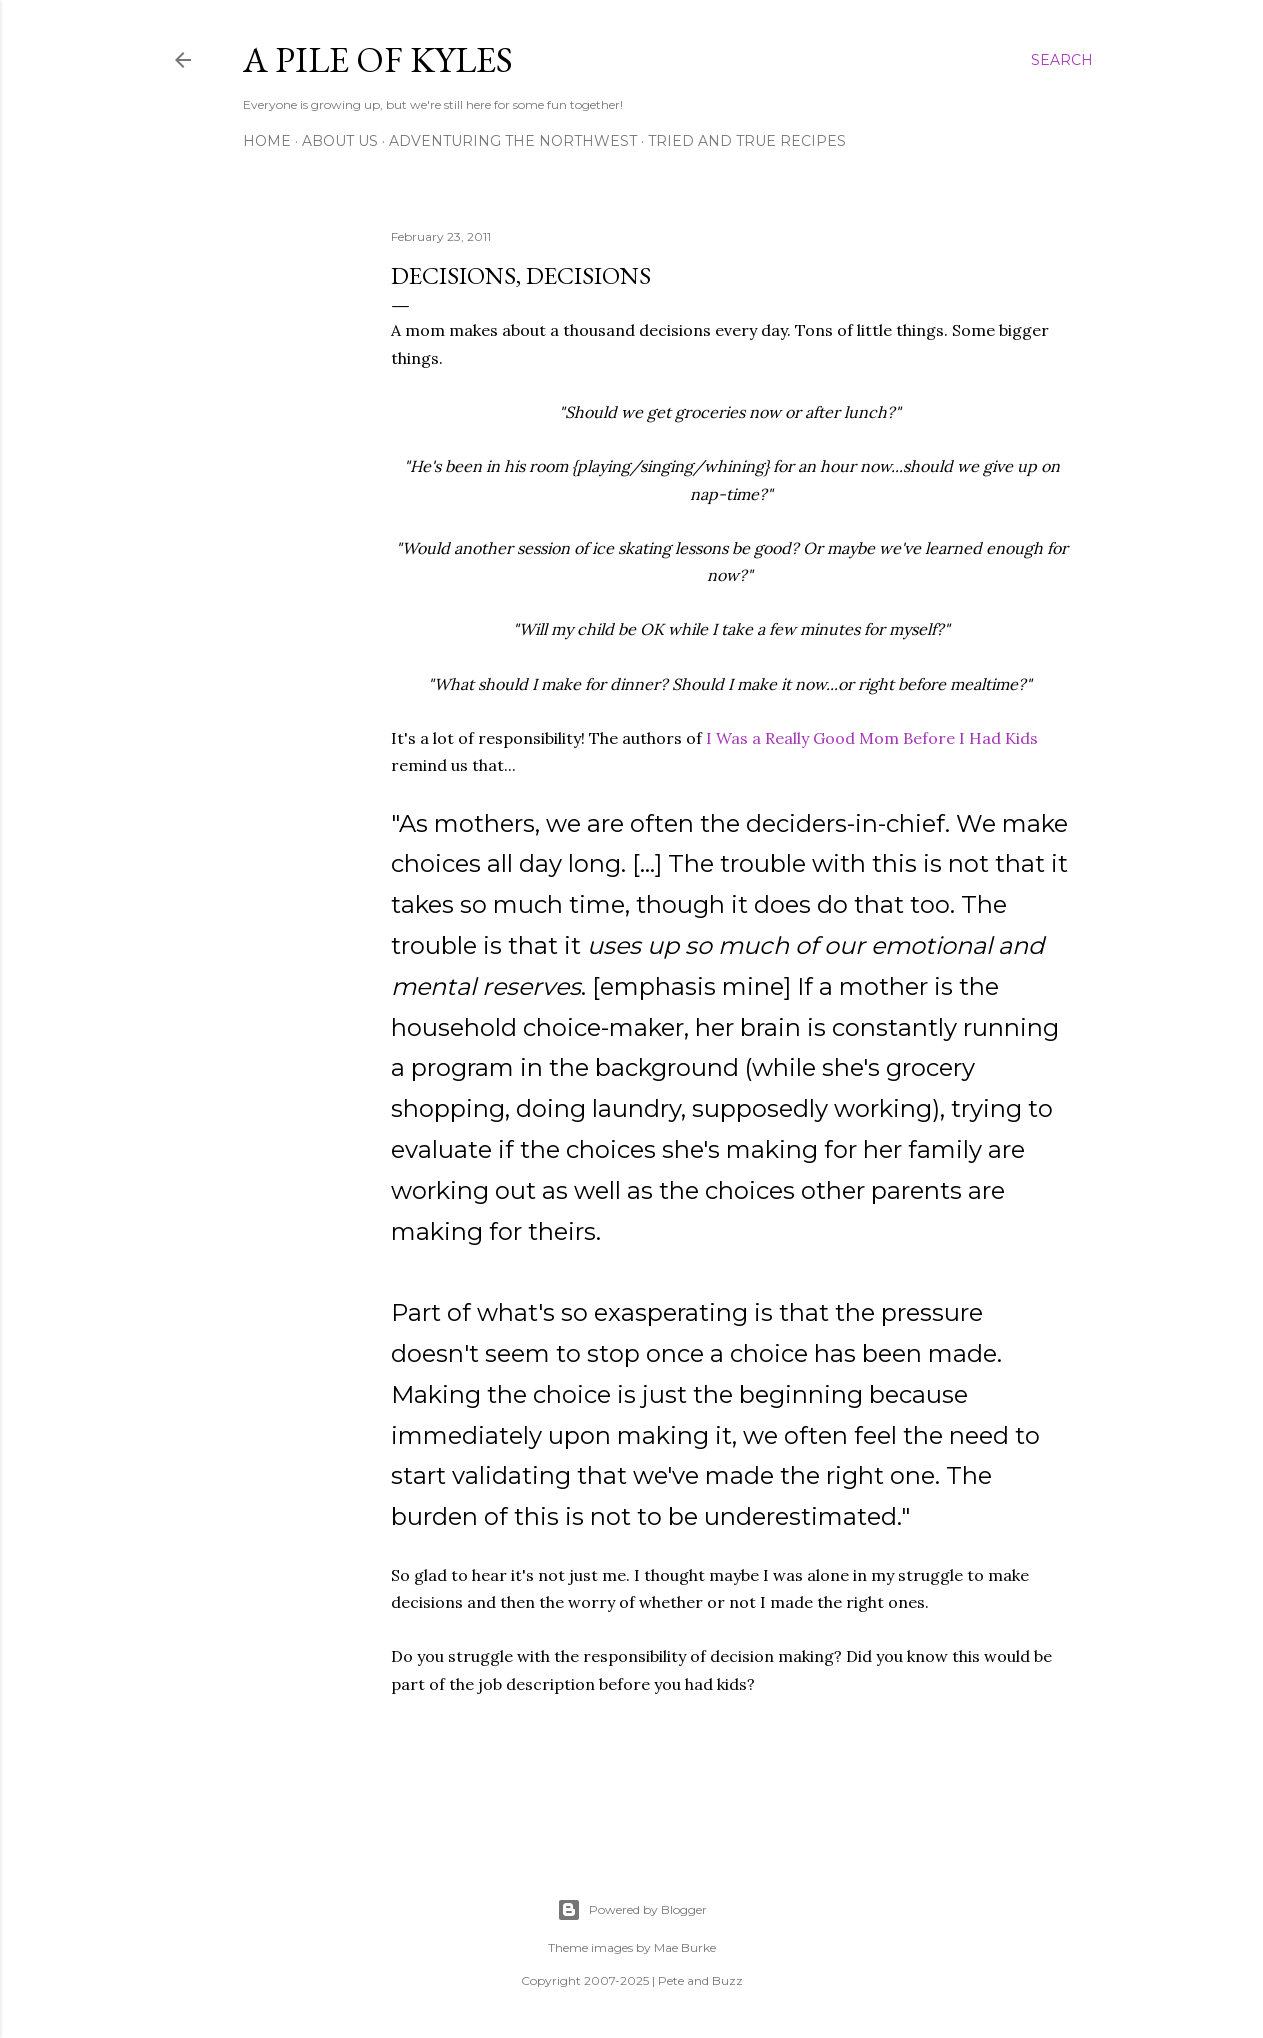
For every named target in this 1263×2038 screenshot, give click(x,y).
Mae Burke (685, 1947)
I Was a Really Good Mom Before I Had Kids (872, 738)
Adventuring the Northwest (513, 141)
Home (267, 141)
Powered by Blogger (632, 1910)
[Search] (1062, 60)
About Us (340, 141)
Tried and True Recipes (747, 141)
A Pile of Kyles (378, 59)
